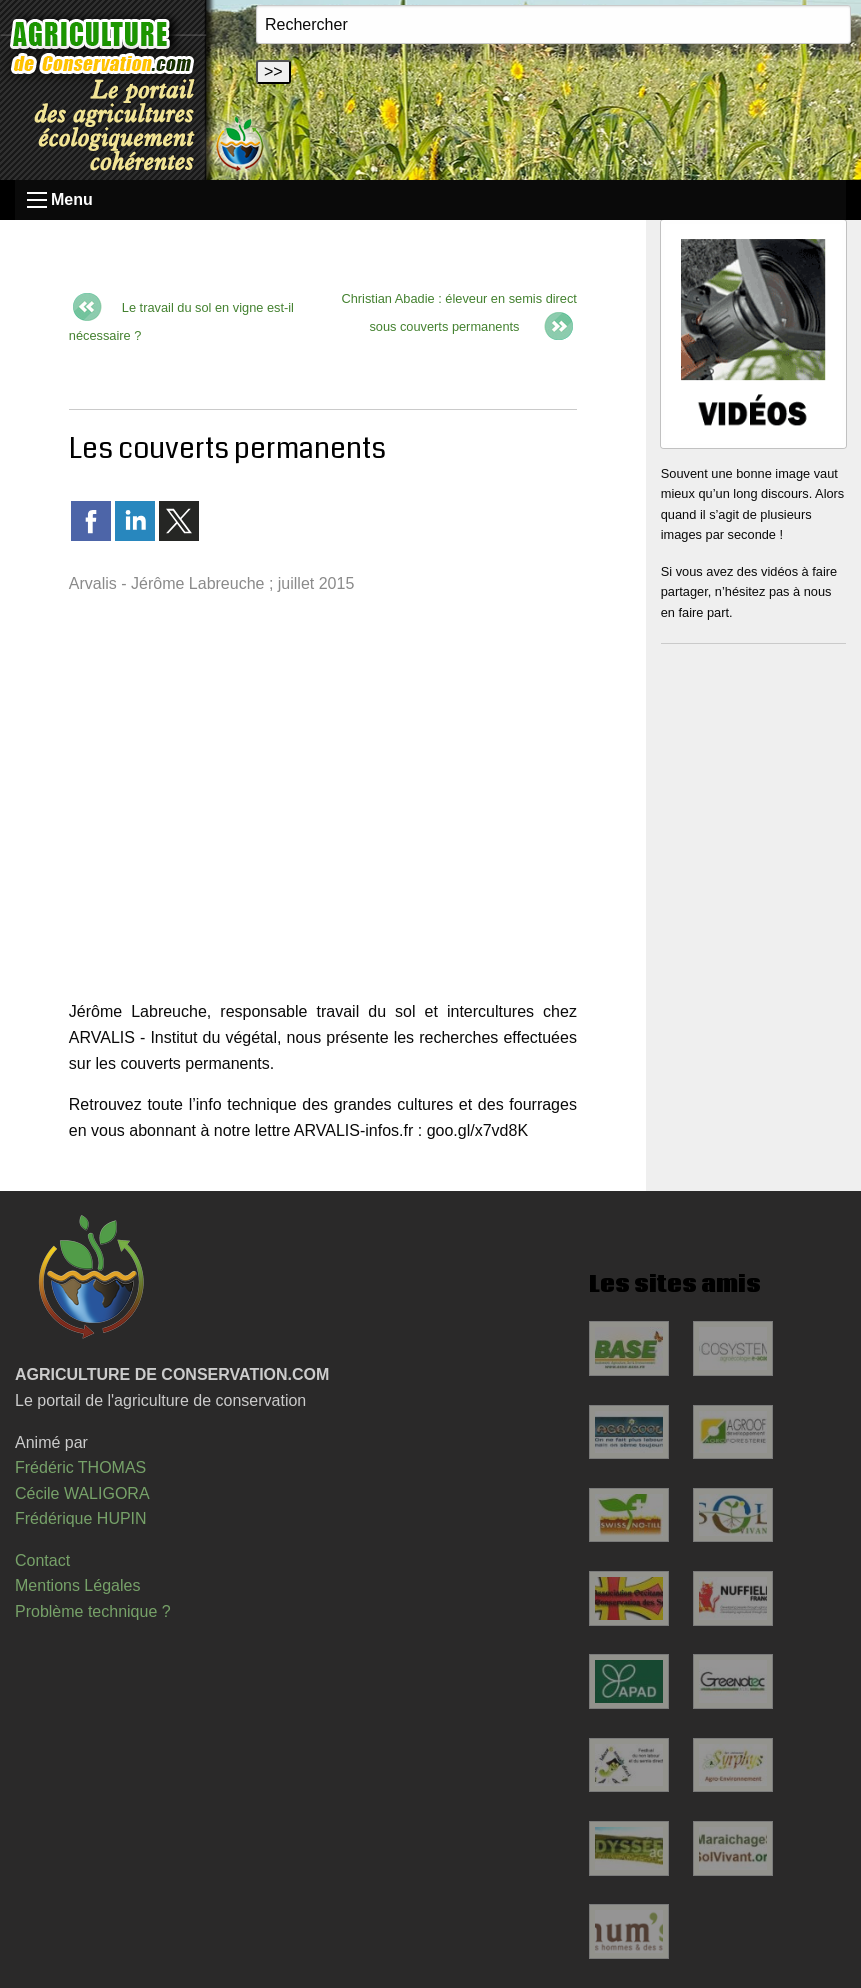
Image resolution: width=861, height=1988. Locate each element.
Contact (42, 1560)
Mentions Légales (77, 1585)
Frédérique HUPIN (81, 1518)
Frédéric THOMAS (80, 1467)
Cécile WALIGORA (82, 1493)
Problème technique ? (93, 1611)
